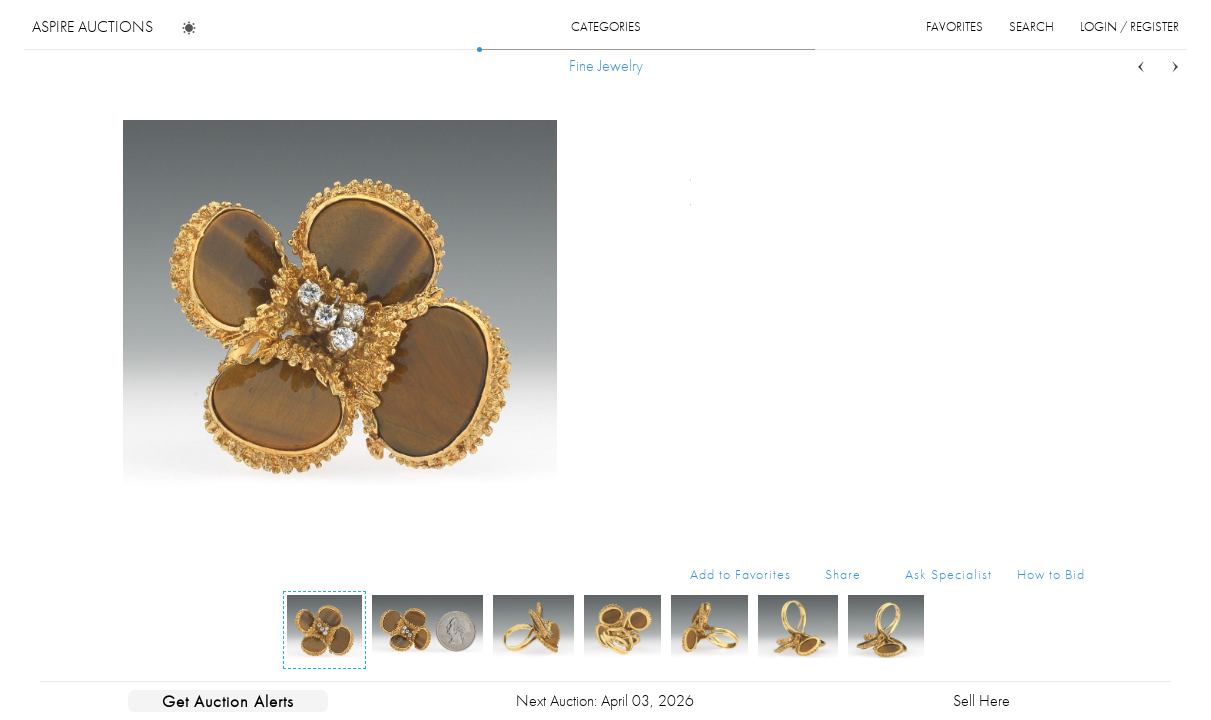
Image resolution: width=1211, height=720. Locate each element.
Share (843, 574)
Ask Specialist (948, 574)
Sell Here (981, 700)
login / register (1129, 26)
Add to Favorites (740, 574)
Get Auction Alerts (228, 701)
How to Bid (1051, 574)
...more (1069, 203)
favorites (954, 26)
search (1031, 26)
